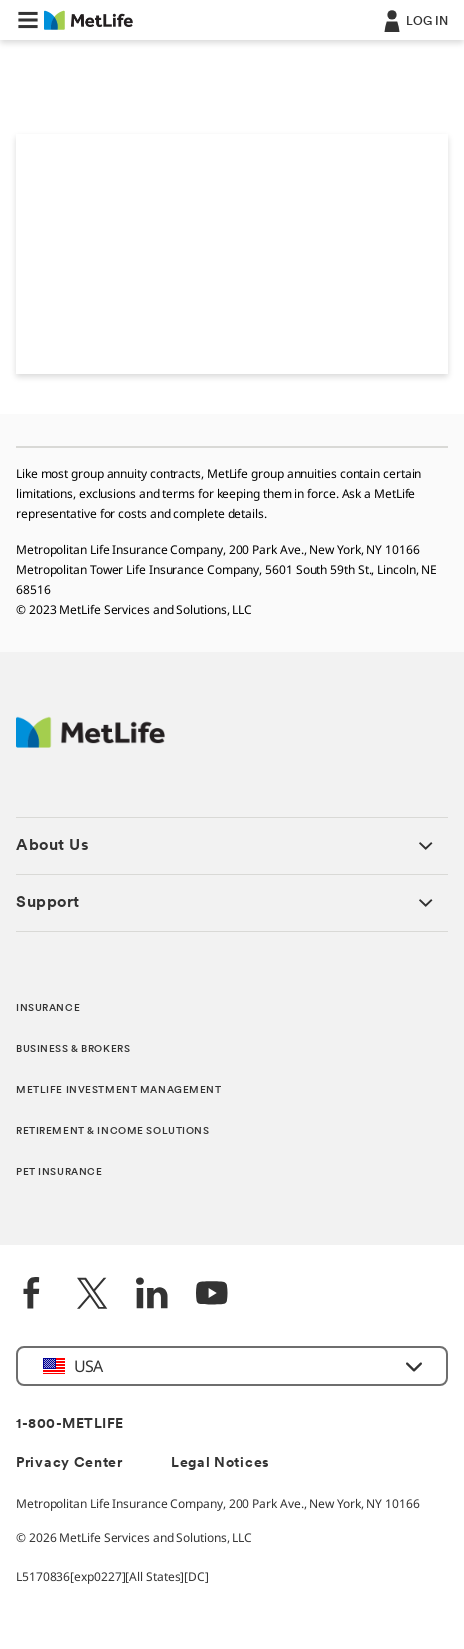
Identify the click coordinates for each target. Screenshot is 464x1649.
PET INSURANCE (59, 1172)
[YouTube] (212, 1295)
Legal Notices (220, 1463)
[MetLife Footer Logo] (90, 742)
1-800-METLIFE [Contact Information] (70, 1424)
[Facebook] (32, 1295)
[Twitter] (92, 1295)
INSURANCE (48, 1008)
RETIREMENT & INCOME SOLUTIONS (113, 1131)
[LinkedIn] (152, 1295)
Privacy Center (69, 1463)
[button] (28, 20)
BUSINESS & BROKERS (73, 1049)
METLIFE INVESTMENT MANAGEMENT (119, 1090)
